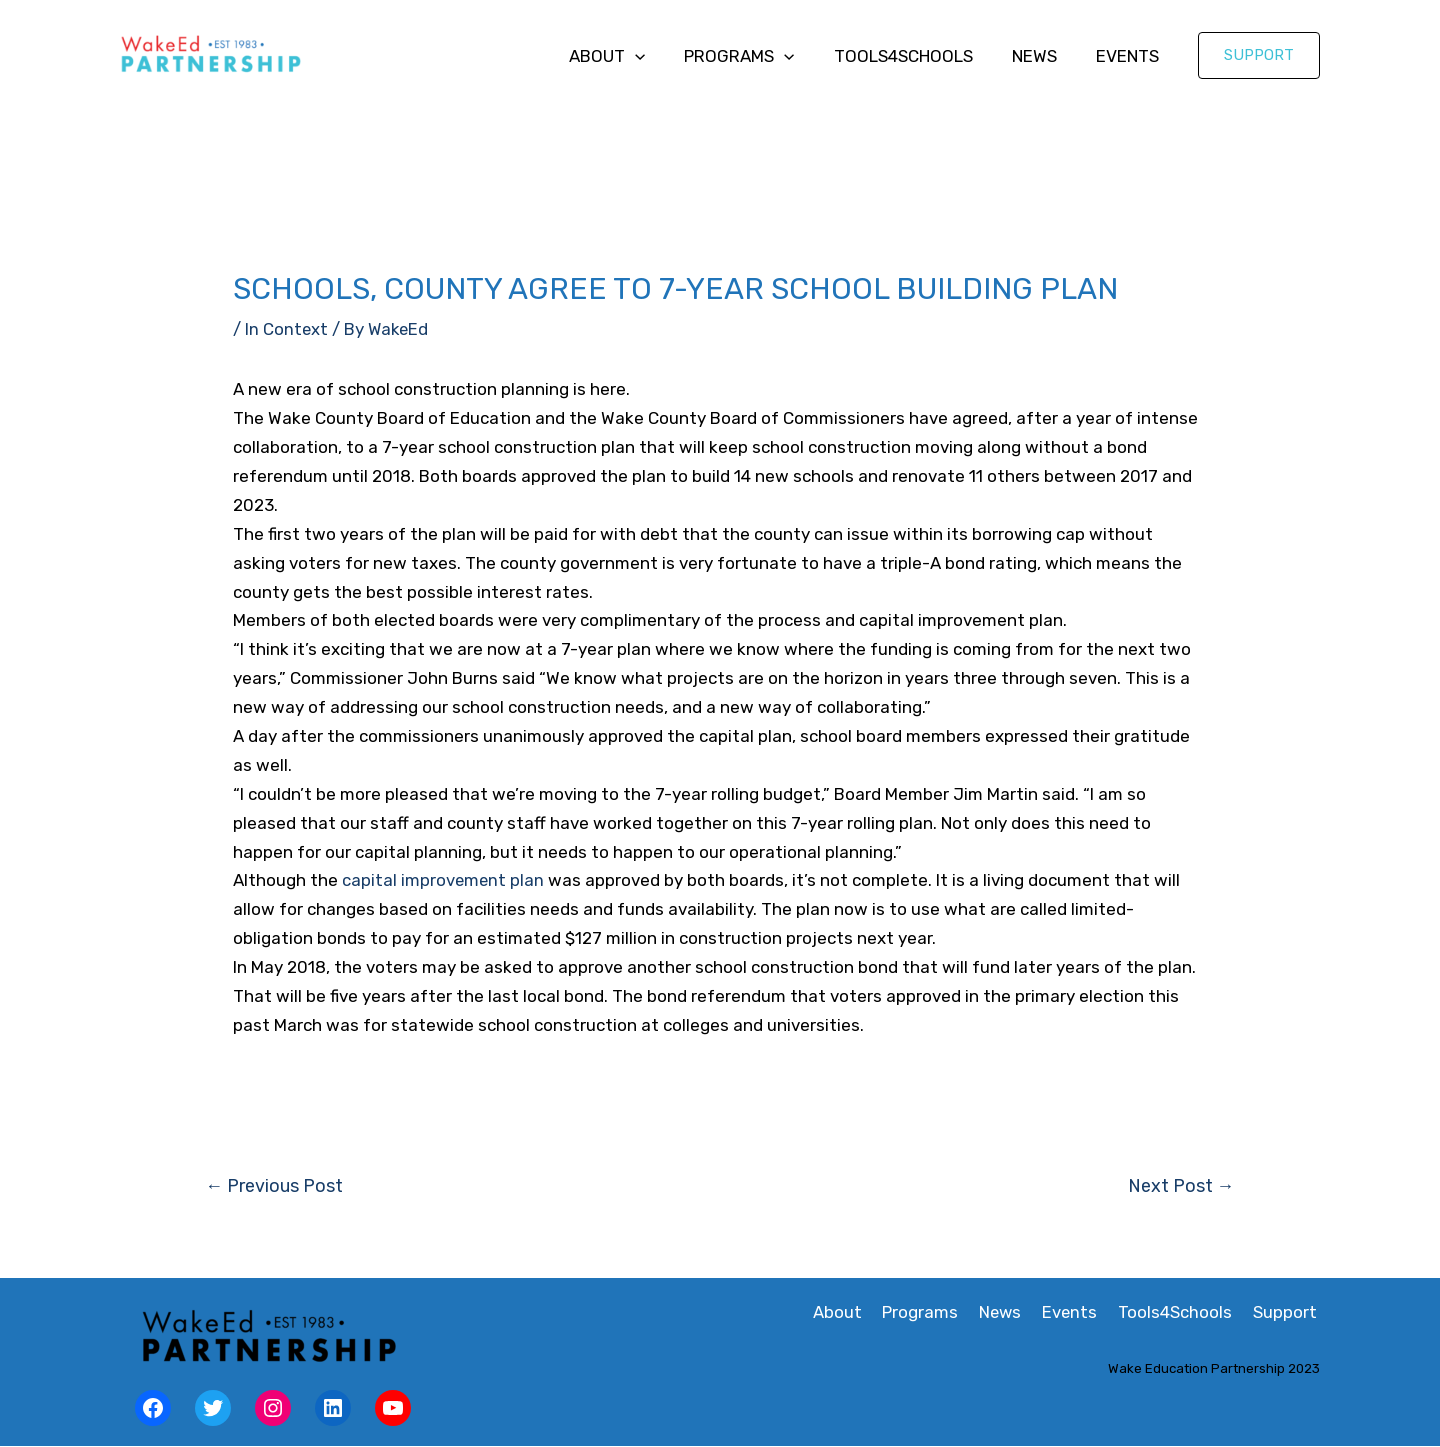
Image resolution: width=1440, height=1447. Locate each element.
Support (1288, 1313)
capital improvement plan (444, 880)
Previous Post (275, 1186)
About (630, 56)
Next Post (1180, 1186)
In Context (287, 329)
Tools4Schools (915, 56)
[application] (658, 56)
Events (1129, 56)
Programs (757, 56)
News (1041, 56)
